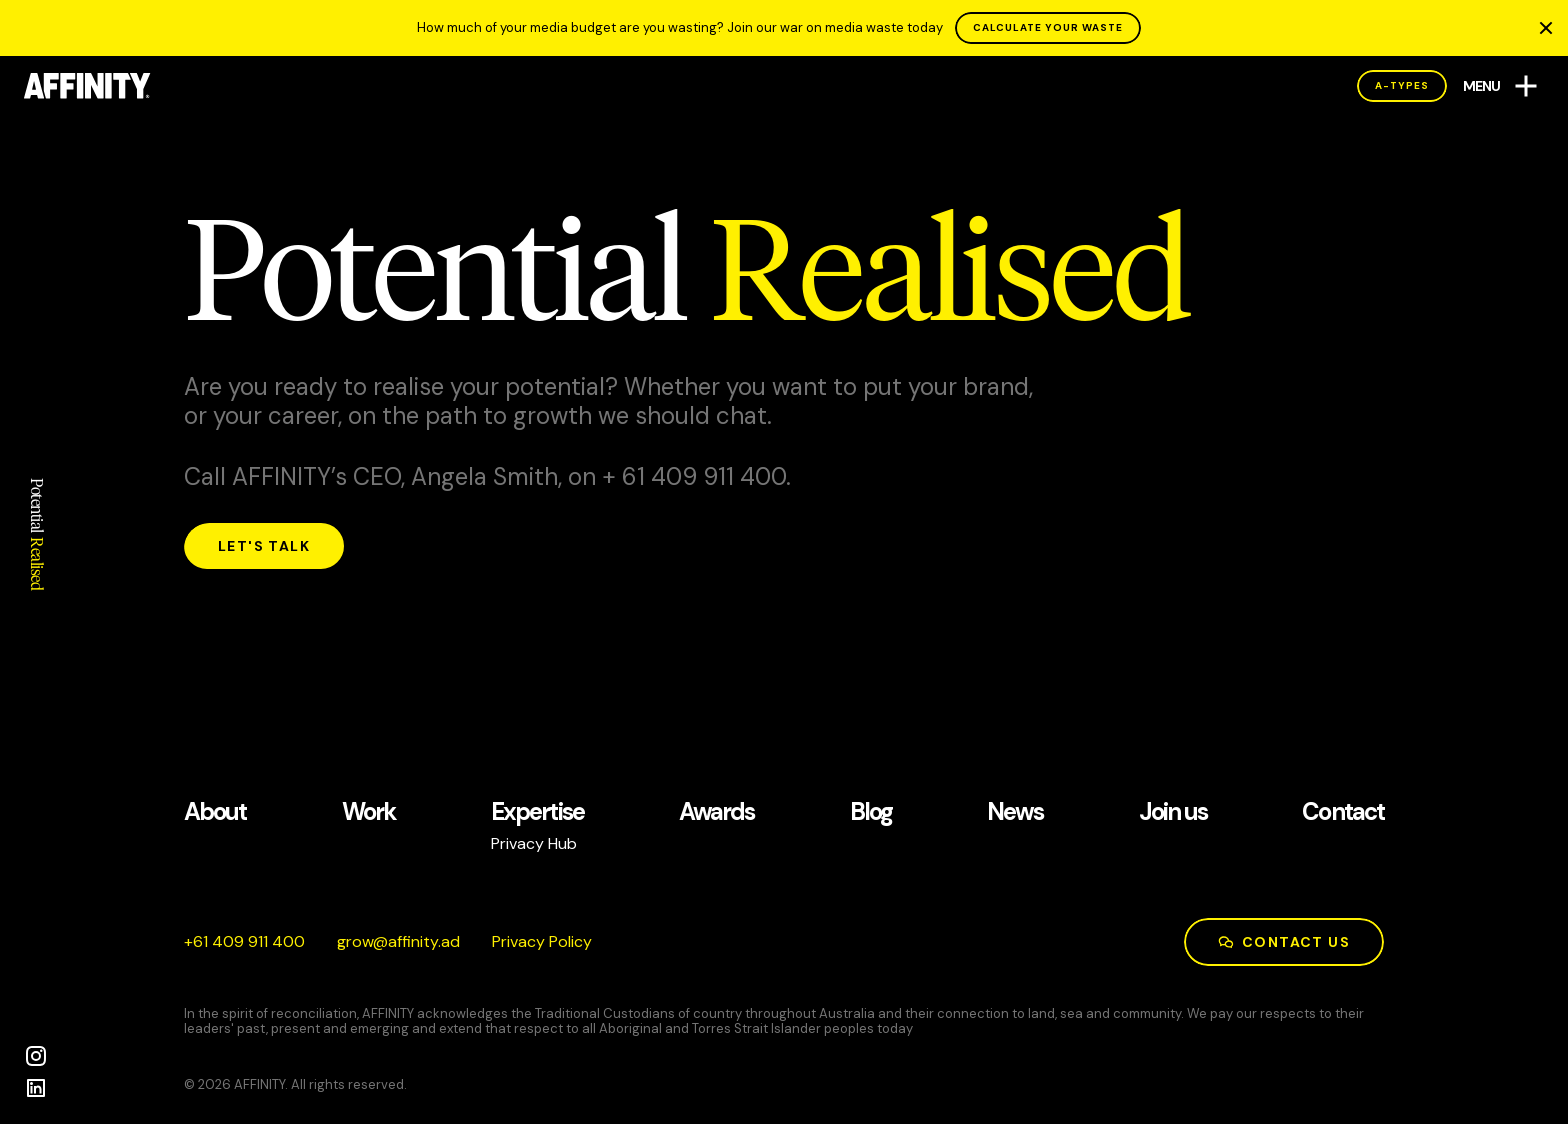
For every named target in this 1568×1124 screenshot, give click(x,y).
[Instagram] (36, 1056)
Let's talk (264, 546)
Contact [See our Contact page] (1343, 812)
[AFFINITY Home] (87, 86)
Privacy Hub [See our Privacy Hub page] (534, 843)
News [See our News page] (1015, 812)
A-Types (1402, 85)
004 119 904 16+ (244, 941)
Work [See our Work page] (369, 812)
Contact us (1284, 942)
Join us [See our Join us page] (1173, 812)
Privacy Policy (542, 941)
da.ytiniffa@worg (398, 941)
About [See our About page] (215, 812)
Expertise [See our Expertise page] (537, 812)
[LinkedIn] (36, 1088)
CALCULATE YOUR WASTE (1048, 27)
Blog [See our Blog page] (871, 812)
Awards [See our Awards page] (716, 812)
